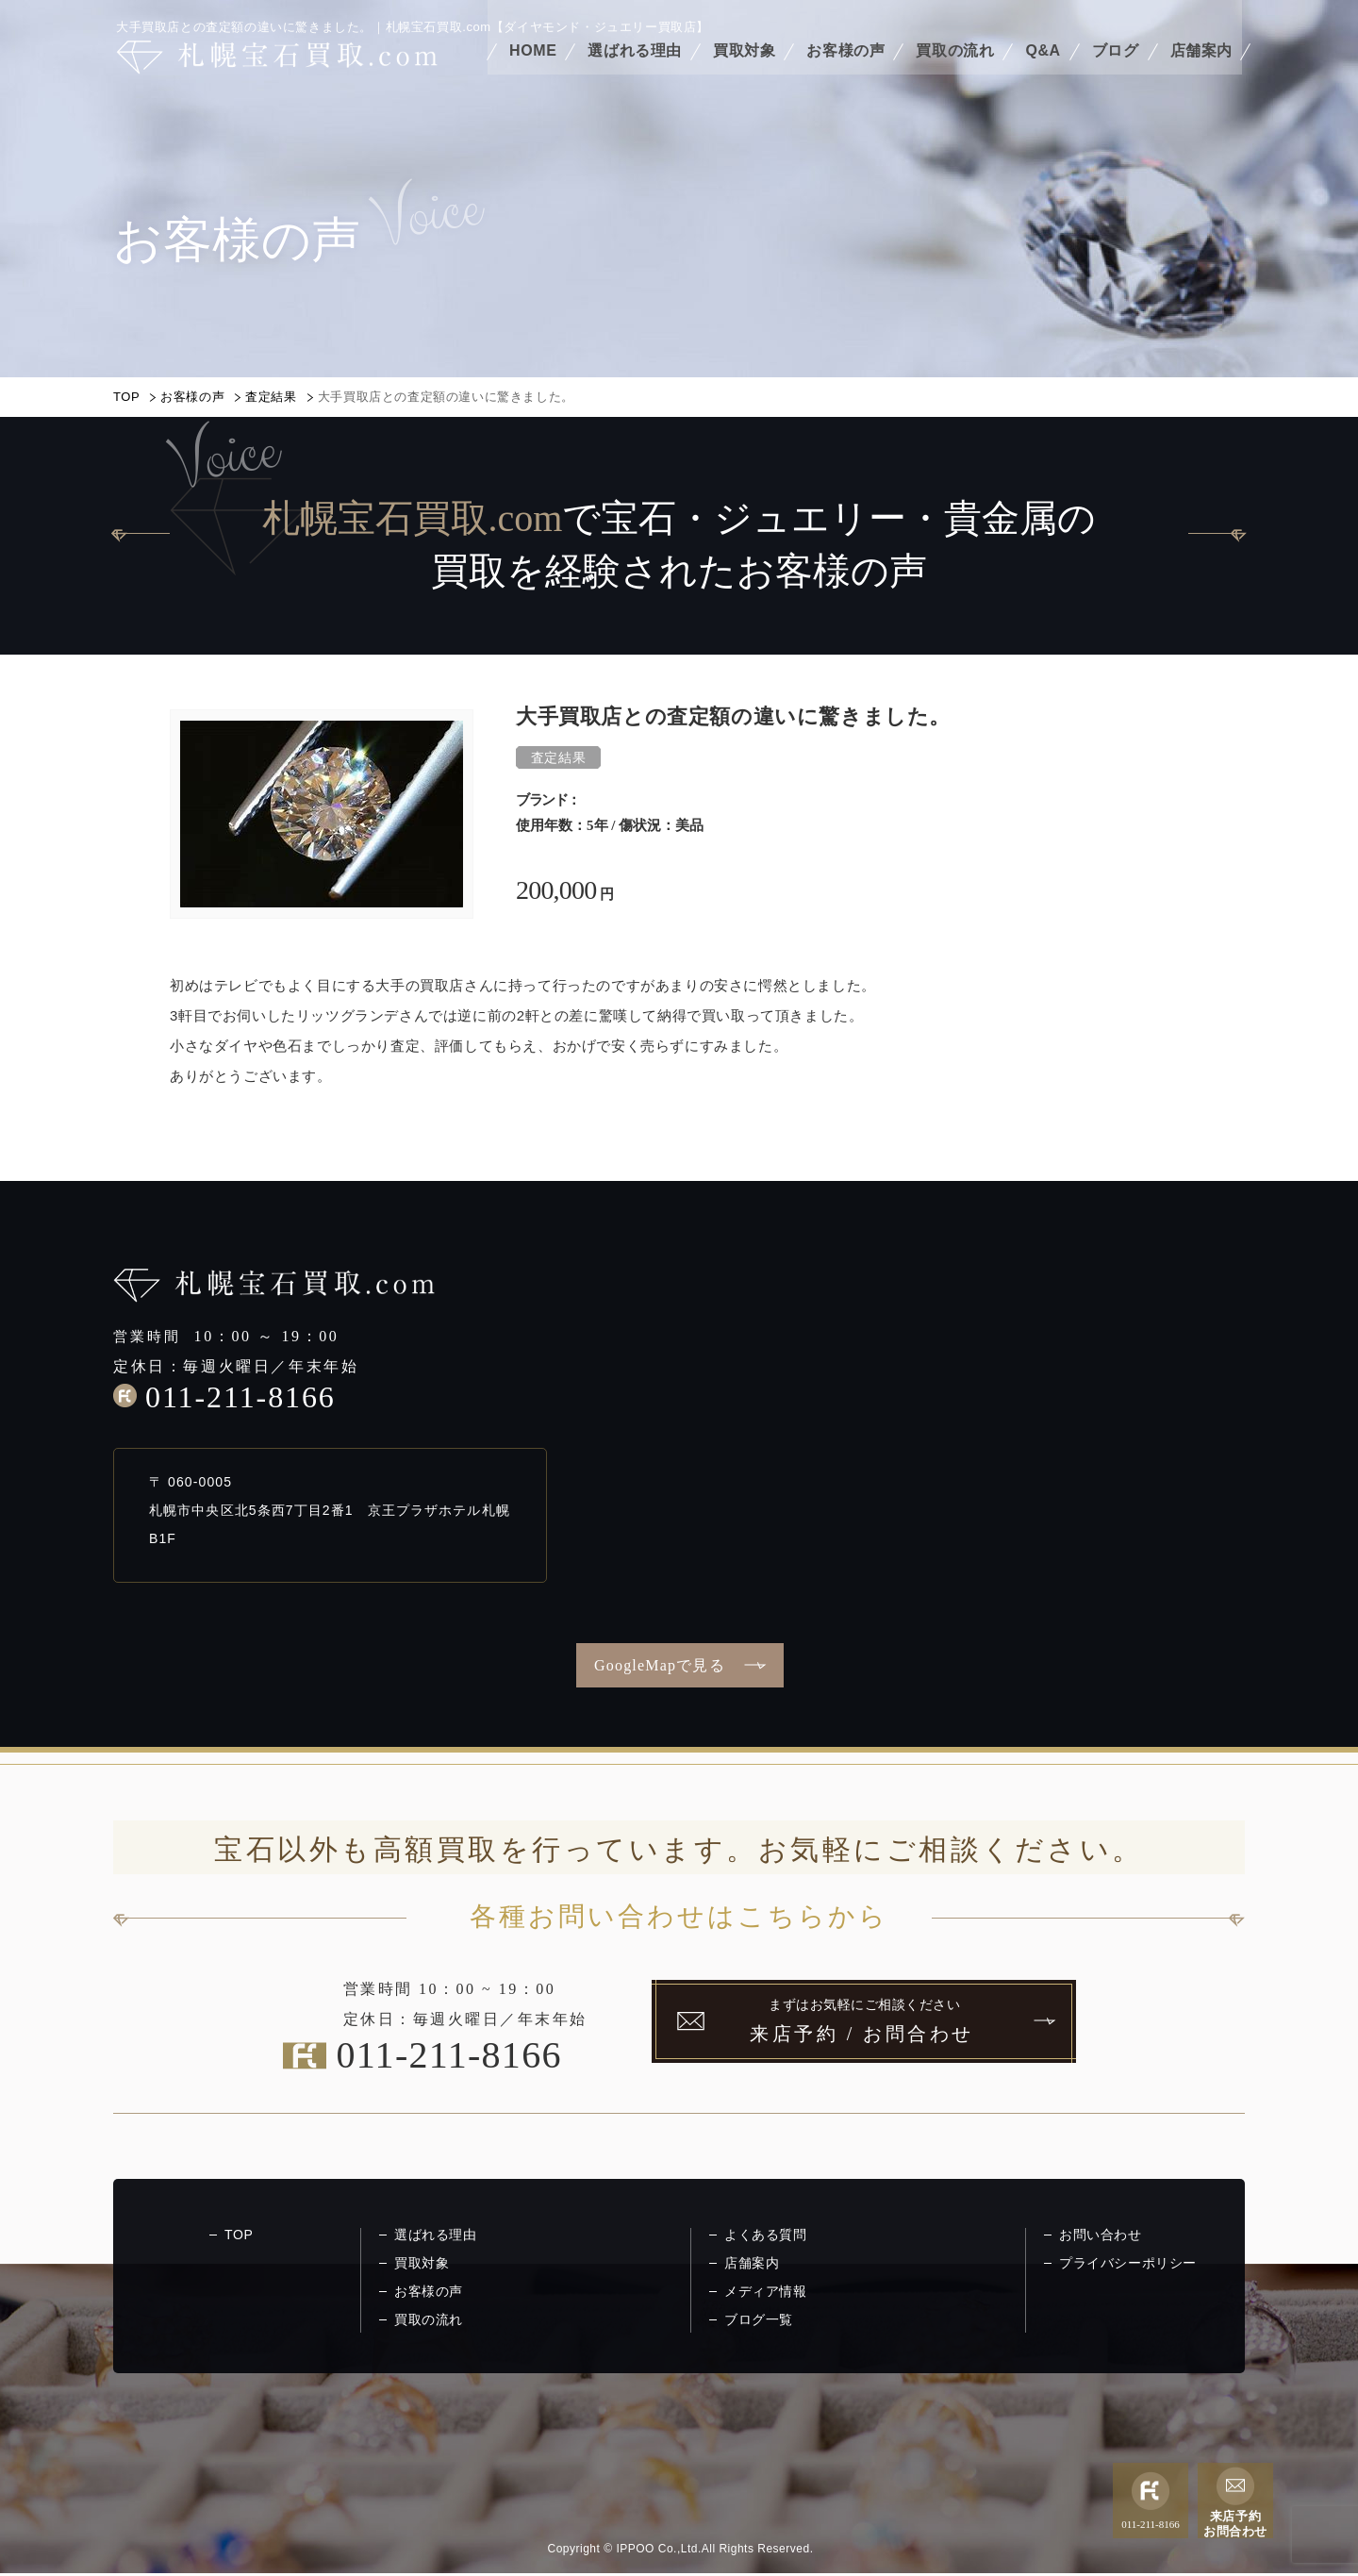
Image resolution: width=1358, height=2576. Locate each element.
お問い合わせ (1100, 2234)
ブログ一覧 (758, 2319)
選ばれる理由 (635, 64)
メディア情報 (765, 2291)
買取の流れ (955, 64)
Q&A (1042, 64)
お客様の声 (845, 64)
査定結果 (270, 397)
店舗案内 (1201, 64)
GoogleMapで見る (659, 1665)
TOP (126, 397)
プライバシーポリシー (1128, 2262)
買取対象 (744, 64)
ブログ (1115, 64)
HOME (532, 64)
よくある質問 (765, 2234)
